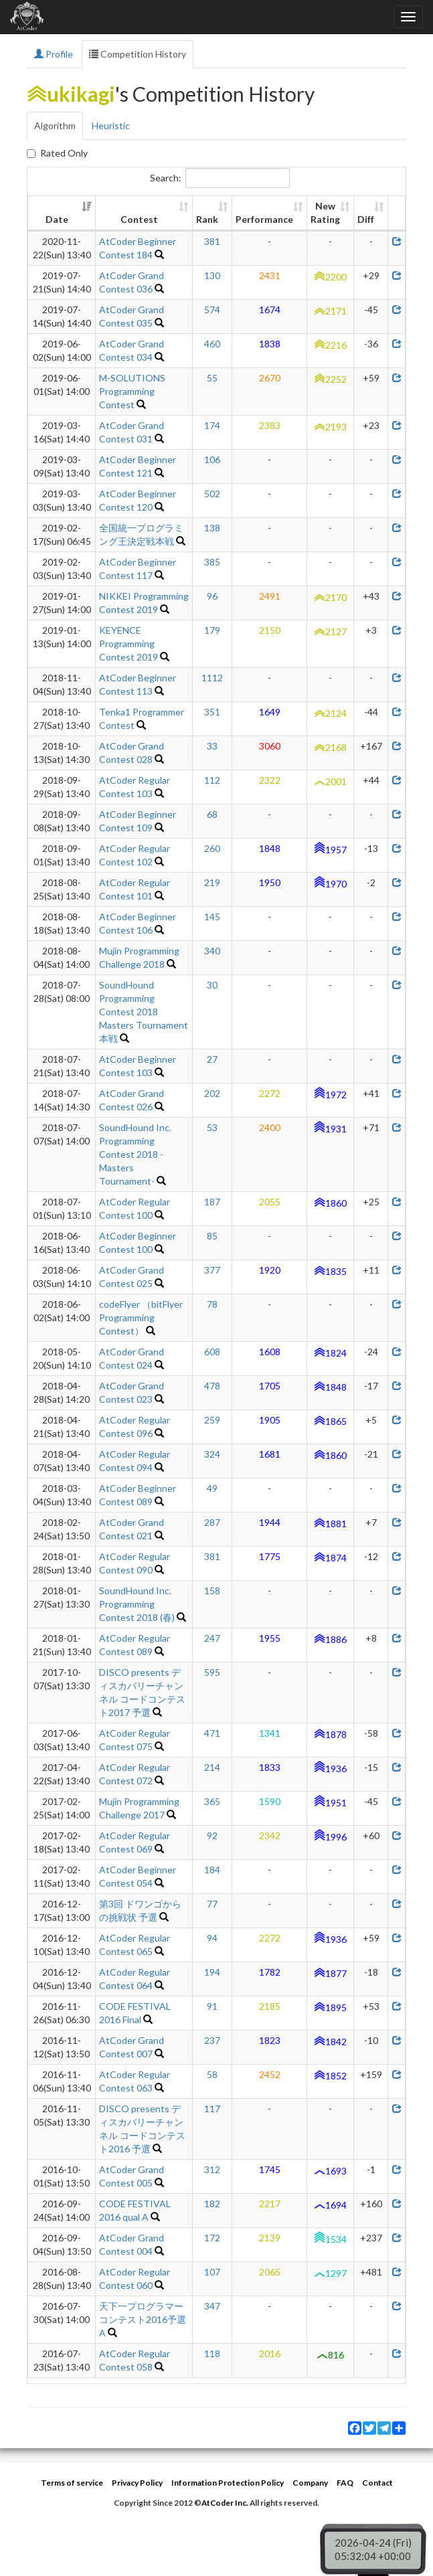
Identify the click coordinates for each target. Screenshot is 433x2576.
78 (212, 1304)
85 (212, 1235)
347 (212, 2306)
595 (212, 1672)
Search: (220, 178)
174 (212, 425)
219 (212, 882)
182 (212, 2203)
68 (212, 814)
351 (212, 711)
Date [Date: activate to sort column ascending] (57, 219)
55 (212, 377)
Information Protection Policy (227, 2483)
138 (212, 527)
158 (212, 1590)
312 (212, 2169)
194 (212, 1972)
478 (212, 1385)
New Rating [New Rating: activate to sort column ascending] (325, 212)
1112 (212, 677)
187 (212, 1201)
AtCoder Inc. (224, 2503)
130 (212, 275)
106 (212, 459)
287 (212, 1522)
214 (212, 1767)
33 (212, 746)
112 (212, 780)
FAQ (345, 2483)
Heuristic (111, 125)
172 (212, 2237)
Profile (53, 54)
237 (212, 2040)
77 (212, 1903)
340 (212, 950)
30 (212, 985)
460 (212, 343)
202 (212, 1093)
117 (212, 2108)
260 (212, 848)
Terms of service (72, 2483)
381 (212, 241)
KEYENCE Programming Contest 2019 (128, 643)
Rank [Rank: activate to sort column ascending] (207, 219)
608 (212, 1351)
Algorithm (55, 125)
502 (212, 493)
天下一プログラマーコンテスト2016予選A (142, 2319)
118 (212, 2353)
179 (212, 630)
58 (212, 2074)
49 (212, 1488)
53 (212, 1127)
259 (212, 1420)
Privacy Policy (137, 2483)
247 (212, 1638)
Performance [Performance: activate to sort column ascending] (264, 219)
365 (212, 1801)
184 (212, 1869)
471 (212, 1733)
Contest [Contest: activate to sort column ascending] (139, 219)
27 (212, 1059)
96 (212, 596)
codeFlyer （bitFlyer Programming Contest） (141, 1317)
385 (212, 562)
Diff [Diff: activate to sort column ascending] (365, 219)
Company (310, 2483)
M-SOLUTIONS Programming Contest (132, 391)
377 (212, 1270)
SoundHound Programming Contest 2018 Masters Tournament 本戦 (143, 1011)
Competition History (137, 54)
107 (212, 2272)
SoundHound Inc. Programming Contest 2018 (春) (137, 1604)
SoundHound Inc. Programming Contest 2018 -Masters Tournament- (135, 1154)
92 (212, 1835)
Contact (377, 2483)
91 (212, 2006)
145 (212, 916)
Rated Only (57, 153)
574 (212, 309)
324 (212, 1454)
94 (212, 1938)
